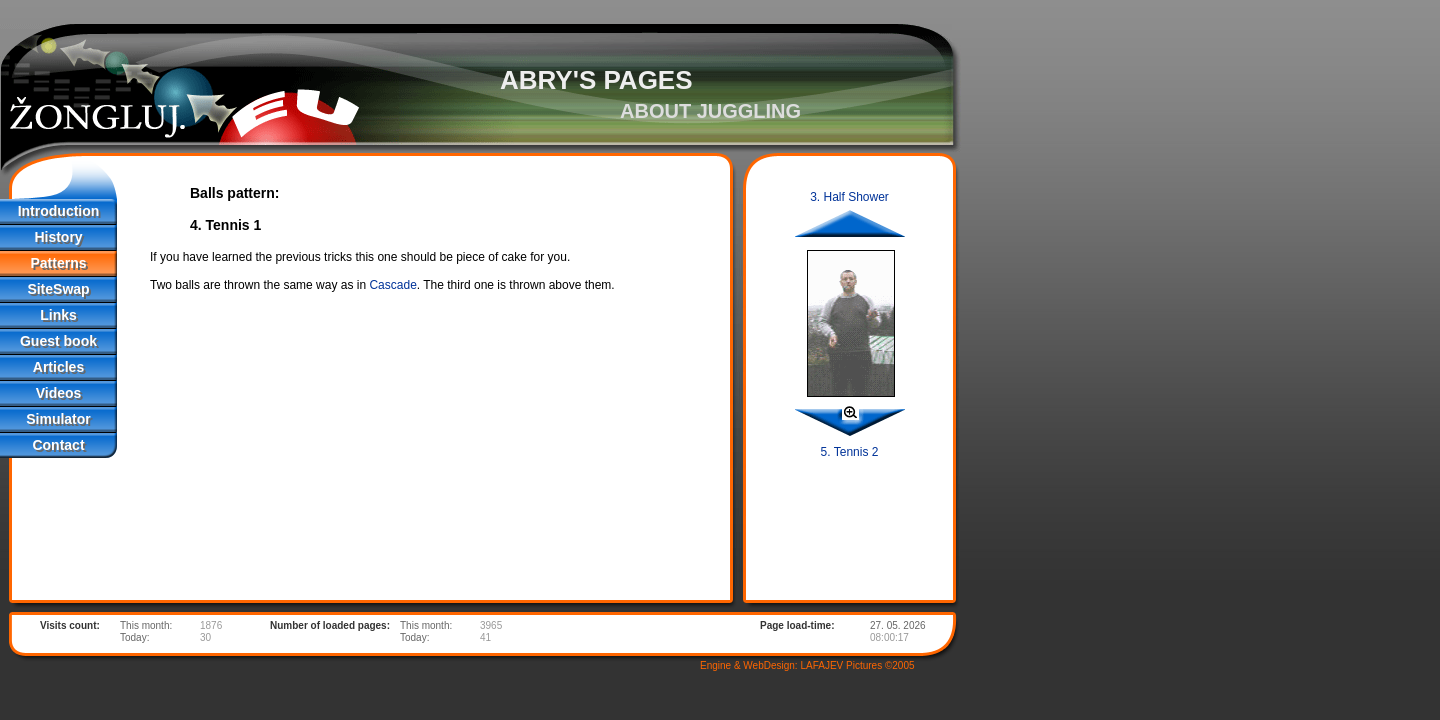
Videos (59, 393)
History (58, 237)
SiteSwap (58, 289)
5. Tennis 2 (850, 452)
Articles (58, 367)
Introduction (59, 211)
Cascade (392, 285)
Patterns (58, 263)
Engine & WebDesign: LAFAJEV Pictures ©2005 (807, 665)
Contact (58, 445)
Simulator (58, 419)
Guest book (58, 341)
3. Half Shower (849, 197)
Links (58, 315)
